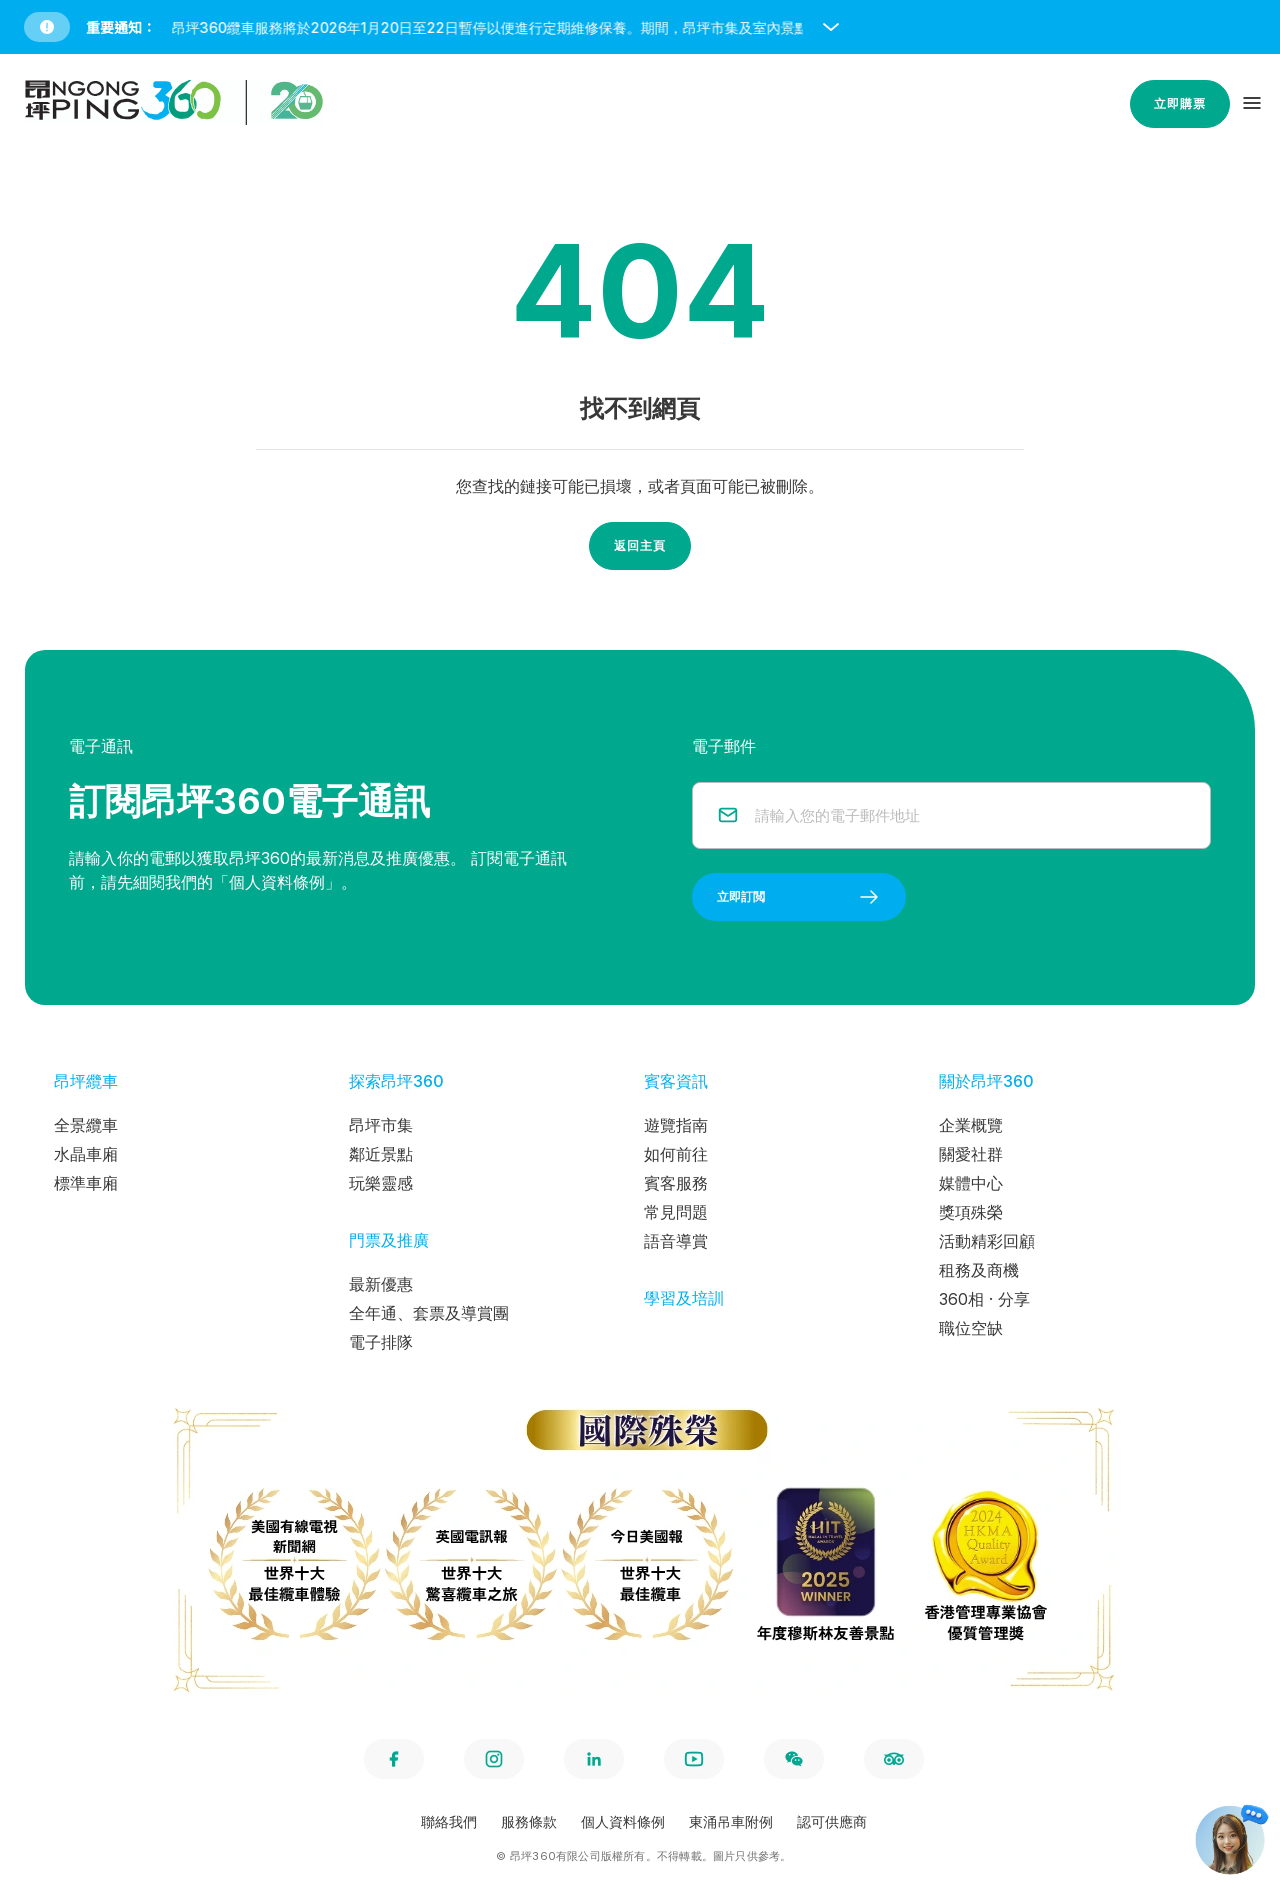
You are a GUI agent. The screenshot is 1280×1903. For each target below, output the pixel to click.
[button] (644, 27)
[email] (970, 815)
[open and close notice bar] (831, 27)
